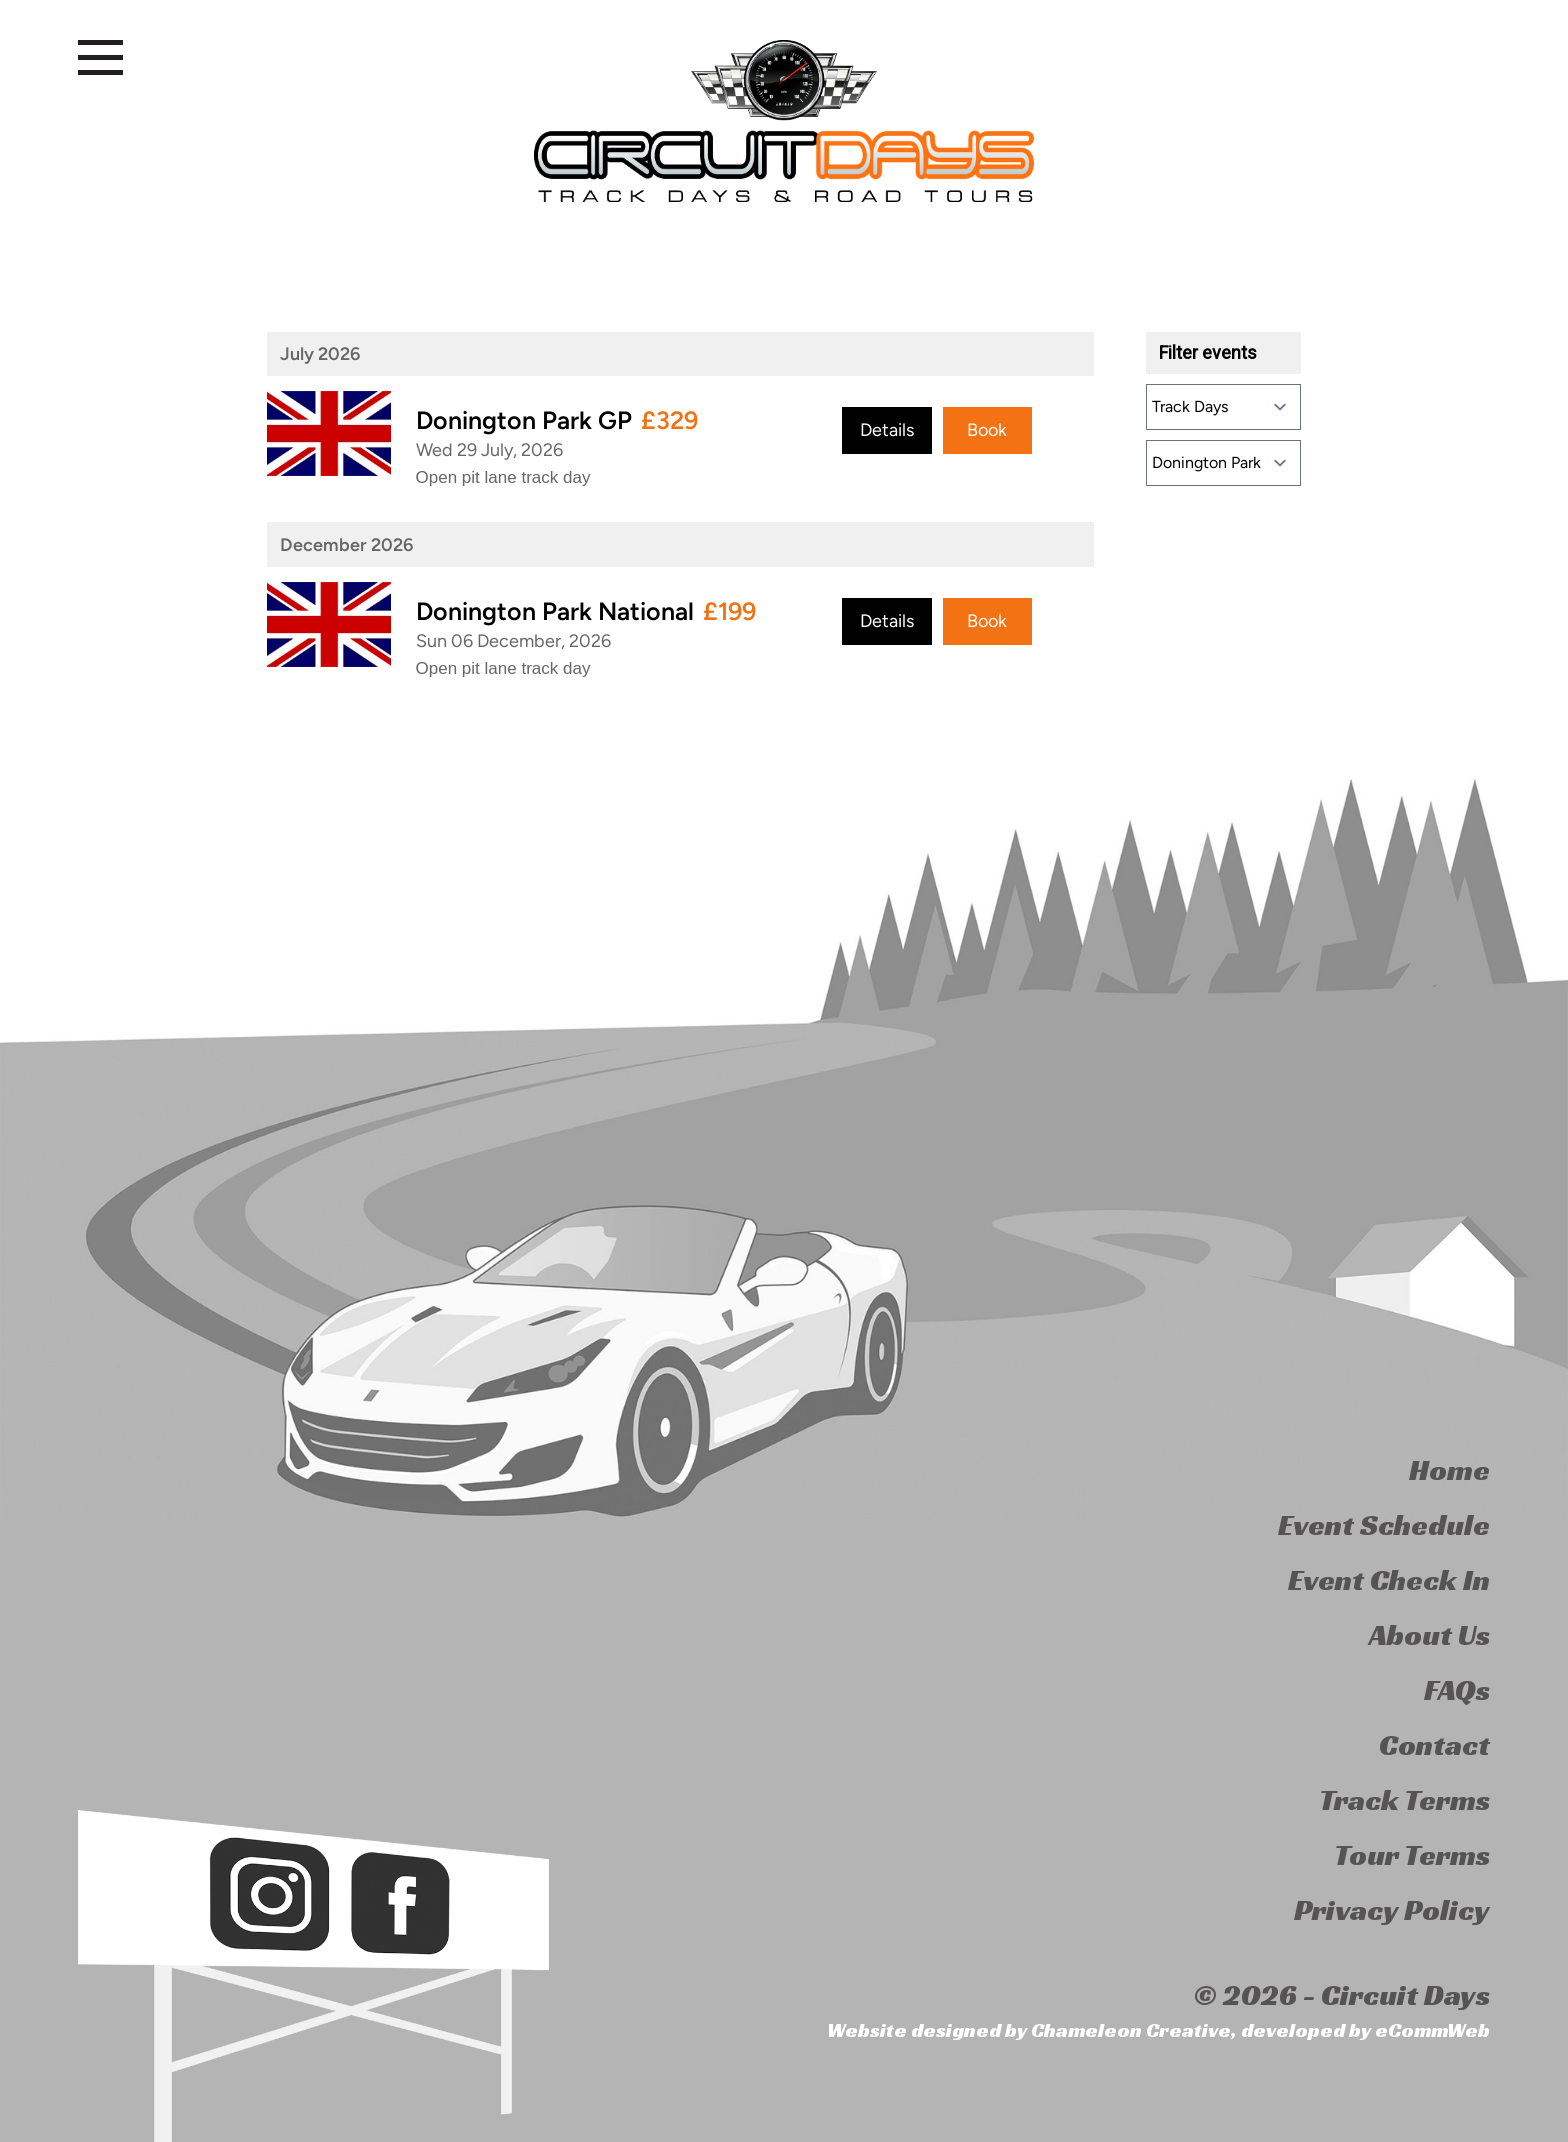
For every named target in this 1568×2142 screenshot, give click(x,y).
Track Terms (1404, 1800)
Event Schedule (1384, 1525)
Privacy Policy (1392, 1910)
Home (1449, 1470)
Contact (1434, 1745)
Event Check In (1389, 1580)
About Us (1429, 1635)
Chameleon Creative (1131, 2030)
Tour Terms (1412, 1855)
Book (987, 430)
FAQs (1457, 1690)
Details (887, 430)
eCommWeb (1432, 2030)
